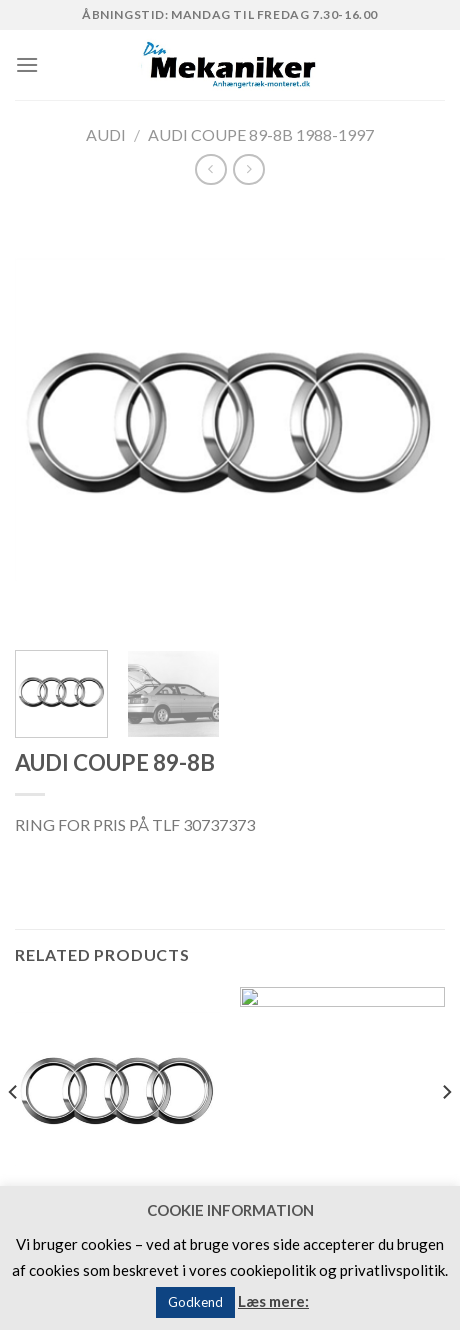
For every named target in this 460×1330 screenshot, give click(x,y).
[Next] (446, 1132)
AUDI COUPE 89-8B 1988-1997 (261, 134)
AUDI (106, 134)
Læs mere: (273, 1301)
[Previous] (14, 1132)
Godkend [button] (195, 1302)
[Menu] (27, 64)
